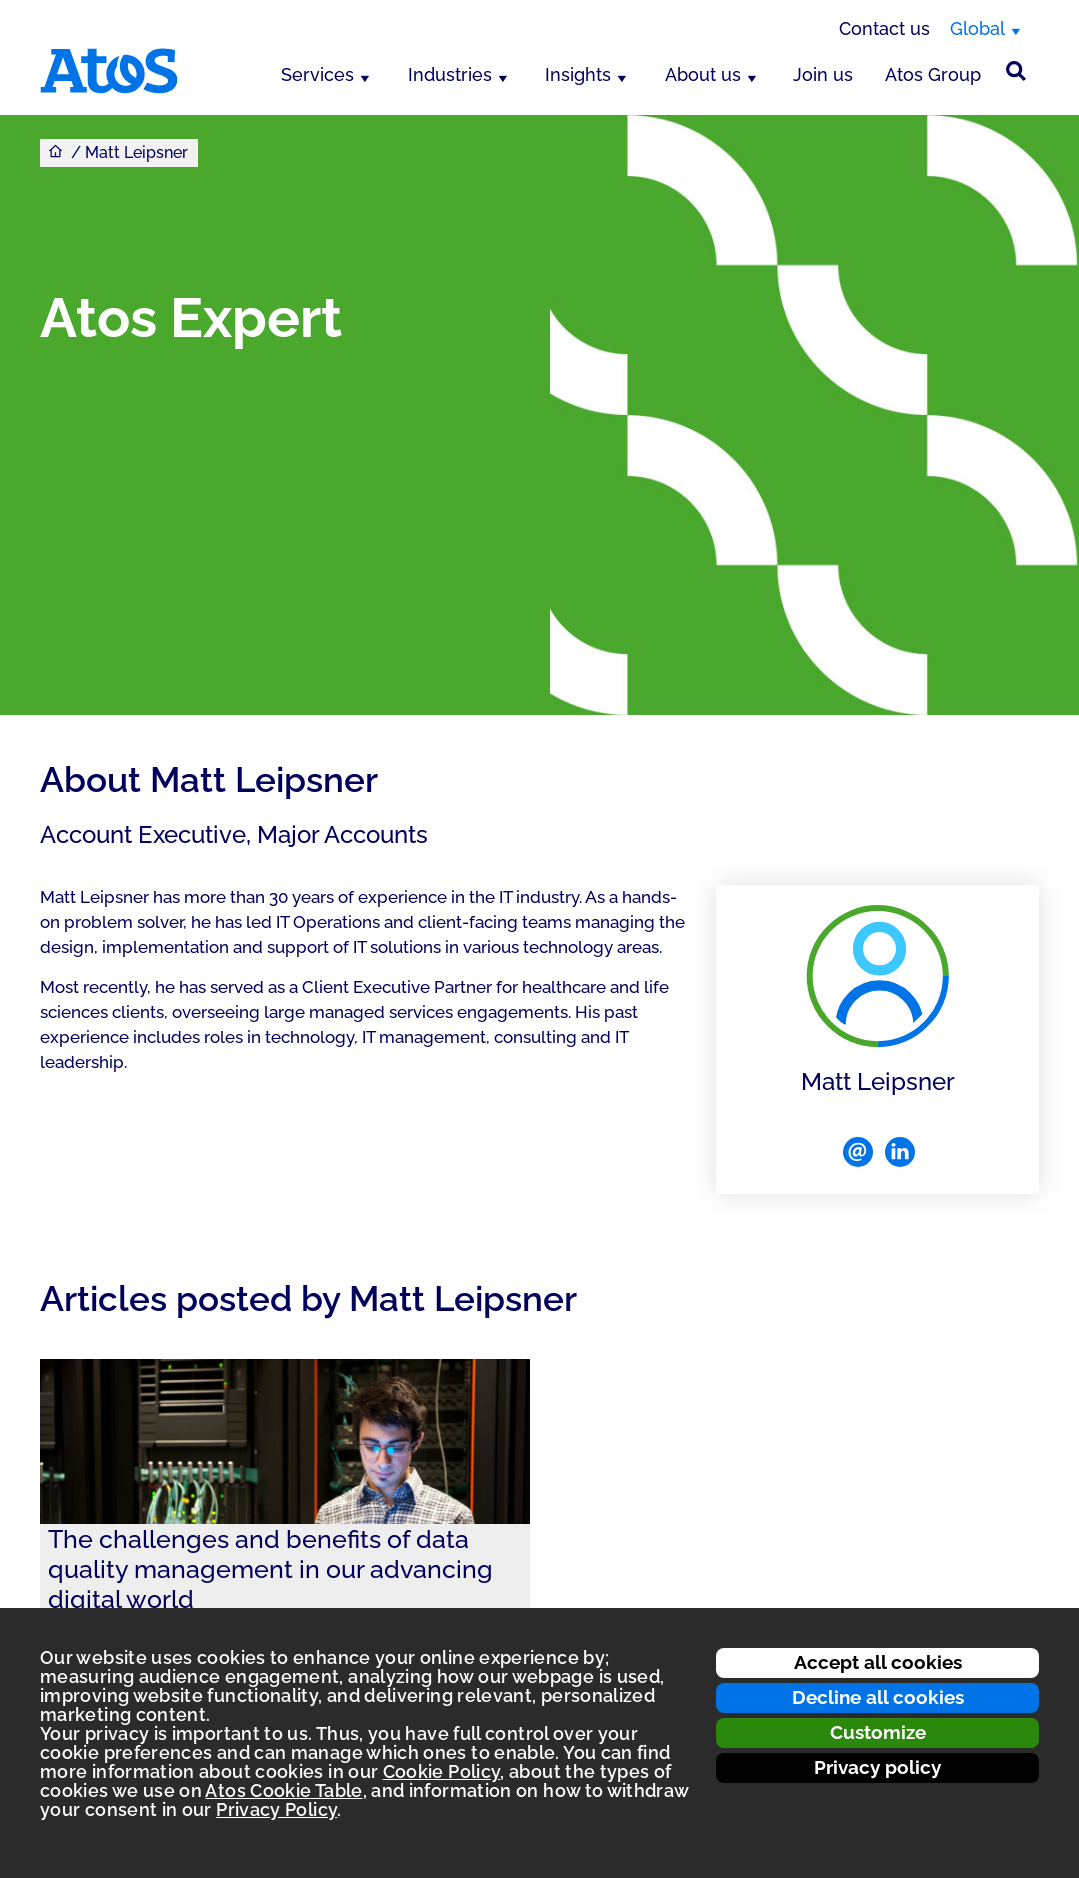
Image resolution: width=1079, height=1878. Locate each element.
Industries (450, 74)
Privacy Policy (276, 1809)
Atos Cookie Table (283, 1790)
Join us (823, 74)
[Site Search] (1016, 71)
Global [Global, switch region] (977, 28)
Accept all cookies (878, 1662)
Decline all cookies (878, 1697)
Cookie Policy (442, 1771)
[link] (285, 1537)
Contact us (884, 28)
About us (703, 74)
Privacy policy (877, 1767)
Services (317, 74)
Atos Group (933, 74)
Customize (878, 1732)
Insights (578, 74)
